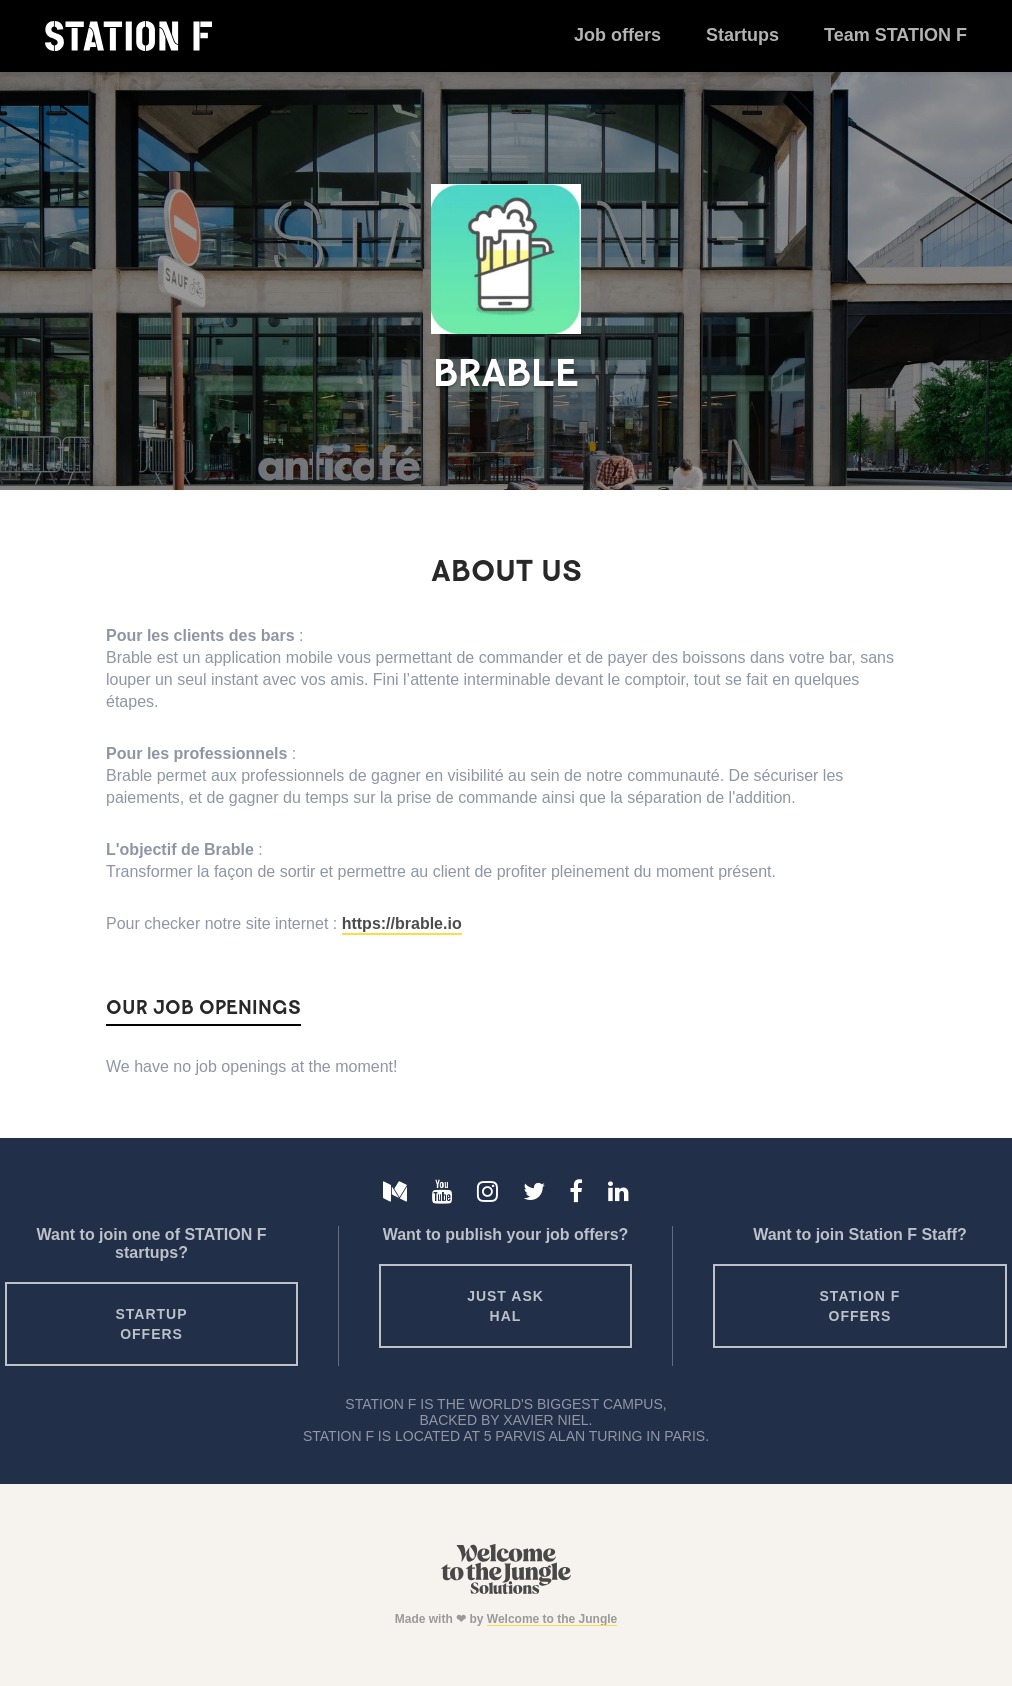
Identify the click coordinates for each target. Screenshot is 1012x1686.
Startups (742, 35)
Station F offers (860, 1306)
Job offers (617, 35)
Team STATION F (895, 35)
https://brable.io (402, 923)
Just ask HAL (505, 1306)
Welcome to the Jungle (552, 1619)
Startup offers (152, 1324)
